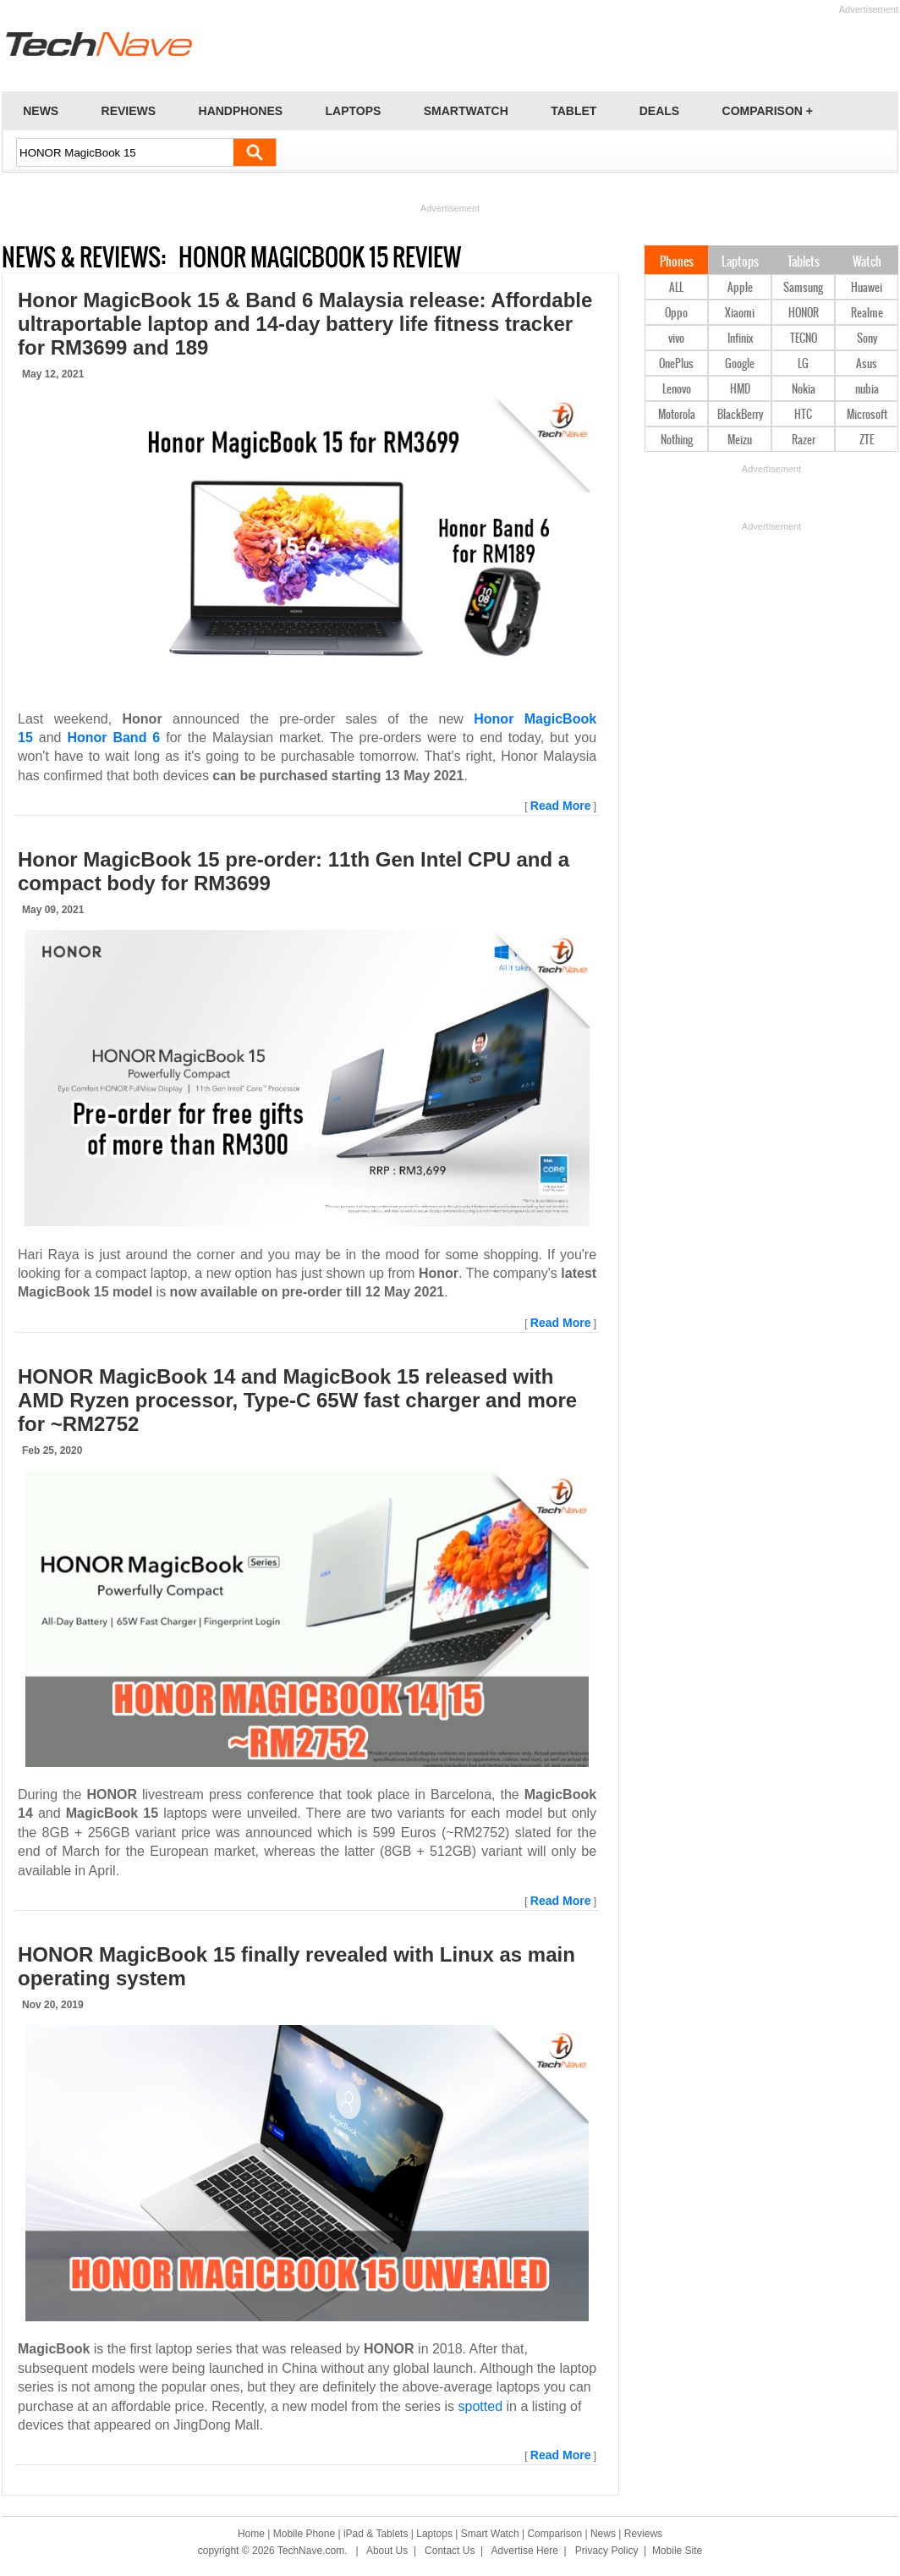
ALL (676, 288)
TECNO (803, 339)
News (603, 2534)
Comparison (554, 2534)
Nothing (677, 440)
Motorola (676, 415)
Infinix (740, 339)
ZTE (866, 440)
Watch (867, 262)
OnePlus (676, 364)
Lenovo (676, 389)
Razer (803, 440)
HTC (803, 415)
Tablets (804, 262)
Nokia (803, 389)
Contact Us (450, 2551)
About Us (387, 2551)
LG (803, 364)
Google (740, 364)
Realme (867, 313)
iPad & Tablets (376, 2534)
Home (251, 2534)
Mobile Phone (304, 2534)
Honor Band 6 (113, 737)
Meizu (739, 440)
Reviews (643, 2534)
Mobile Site (677, 2551)
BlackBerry (740, 415)
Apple (740, 288)
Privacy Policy (607, 2551)
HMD (740, 389)
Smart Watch (490, 2534)
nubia (867, 389)
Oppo (676, 313)
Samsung (803, 288)
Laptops (740, 262)
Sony (867, 339)
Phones (677, 262)
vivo (676, 339)
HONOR (803, 313)
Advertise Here (524, 2551)
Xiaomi (740, 313)
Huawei (866, 288)
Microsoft (867, 415)
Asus (866, 364)
